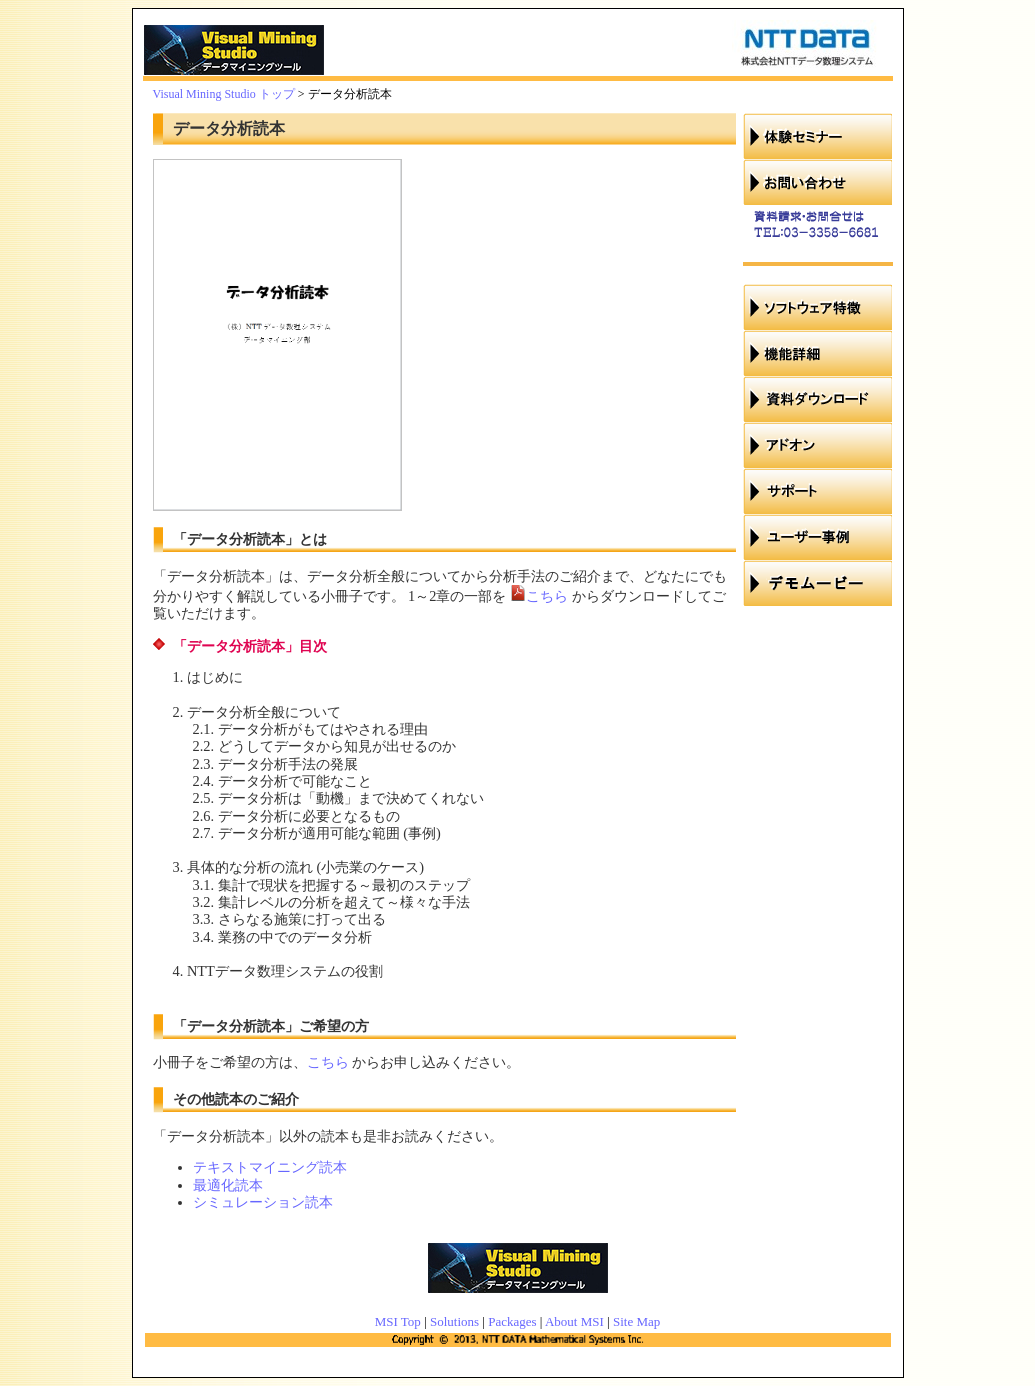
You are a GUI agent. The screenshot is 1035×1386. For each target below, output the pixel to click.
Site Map (636, 1321)
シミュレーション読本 (263, 1202)
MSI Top (398, 1321)
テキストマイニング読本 (270, 1167)
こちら (547, 596)
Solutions (454, 1321)
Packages (512, 1321)
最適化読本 (228, 1185)
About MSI (574, 1321)
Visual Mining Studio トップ (224, 94)
